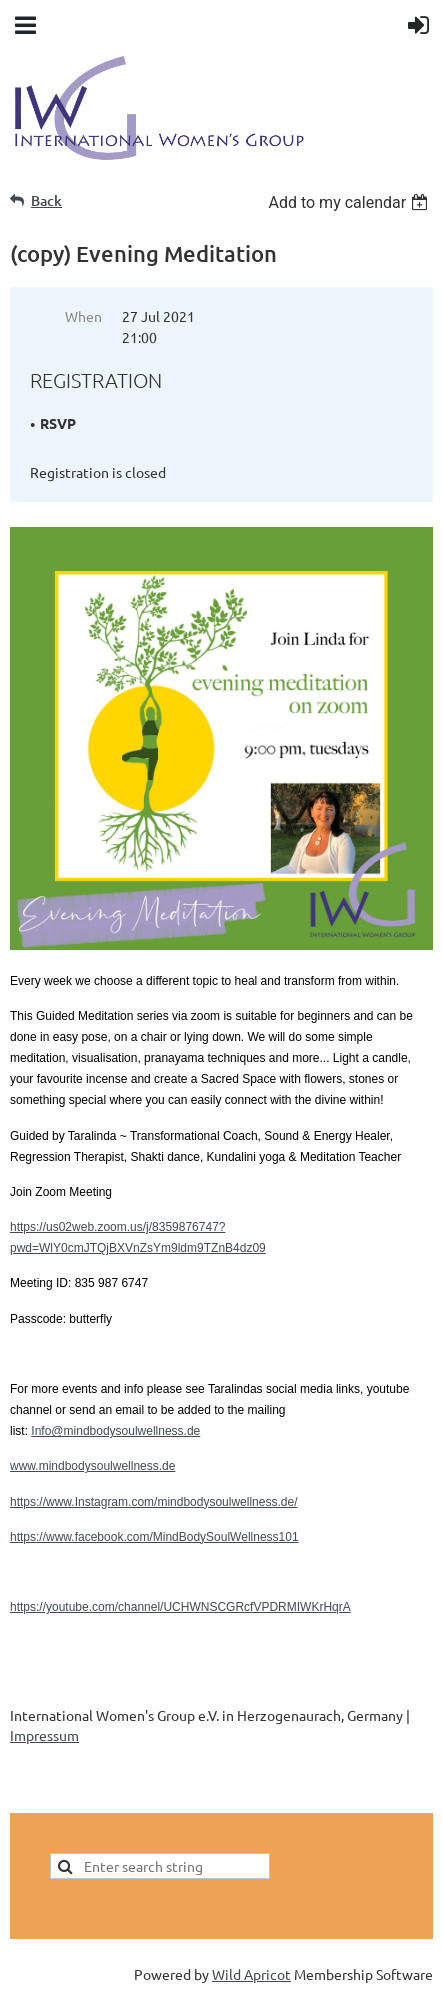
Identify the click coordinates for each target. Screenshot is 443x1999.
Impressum (44, 1735)
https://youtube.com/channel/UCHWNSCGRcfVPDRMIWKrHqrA (180, 1607)
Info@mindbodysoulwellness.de (115, 1431)
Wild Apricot (251, 1974)
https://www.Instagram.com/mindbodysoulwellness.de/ (153, 1502)
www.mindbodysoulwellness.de (92, 1466)
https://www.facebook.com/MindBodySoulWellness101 (154, 1537)
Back (46, 200)
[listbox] (350, 202)
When (83, 316)
